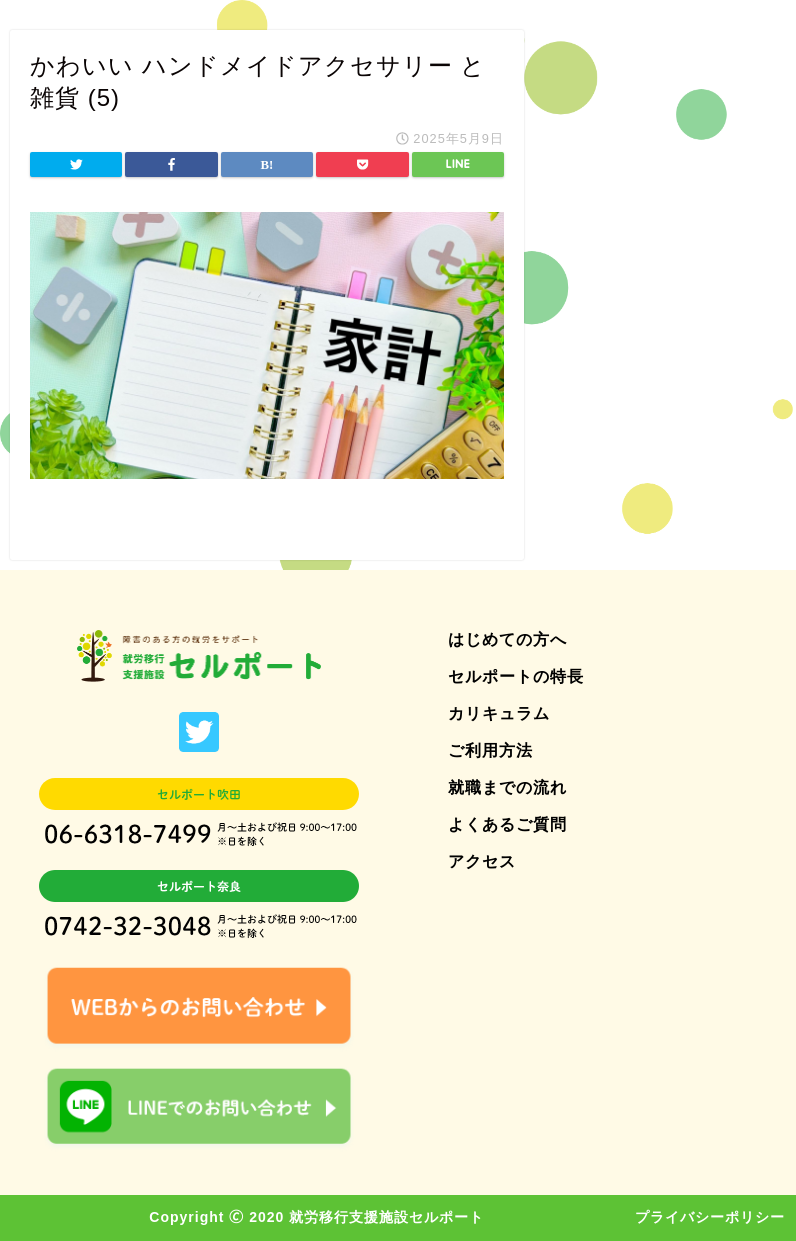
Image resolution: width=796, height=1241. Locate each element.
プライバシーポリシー (710, 1217)
